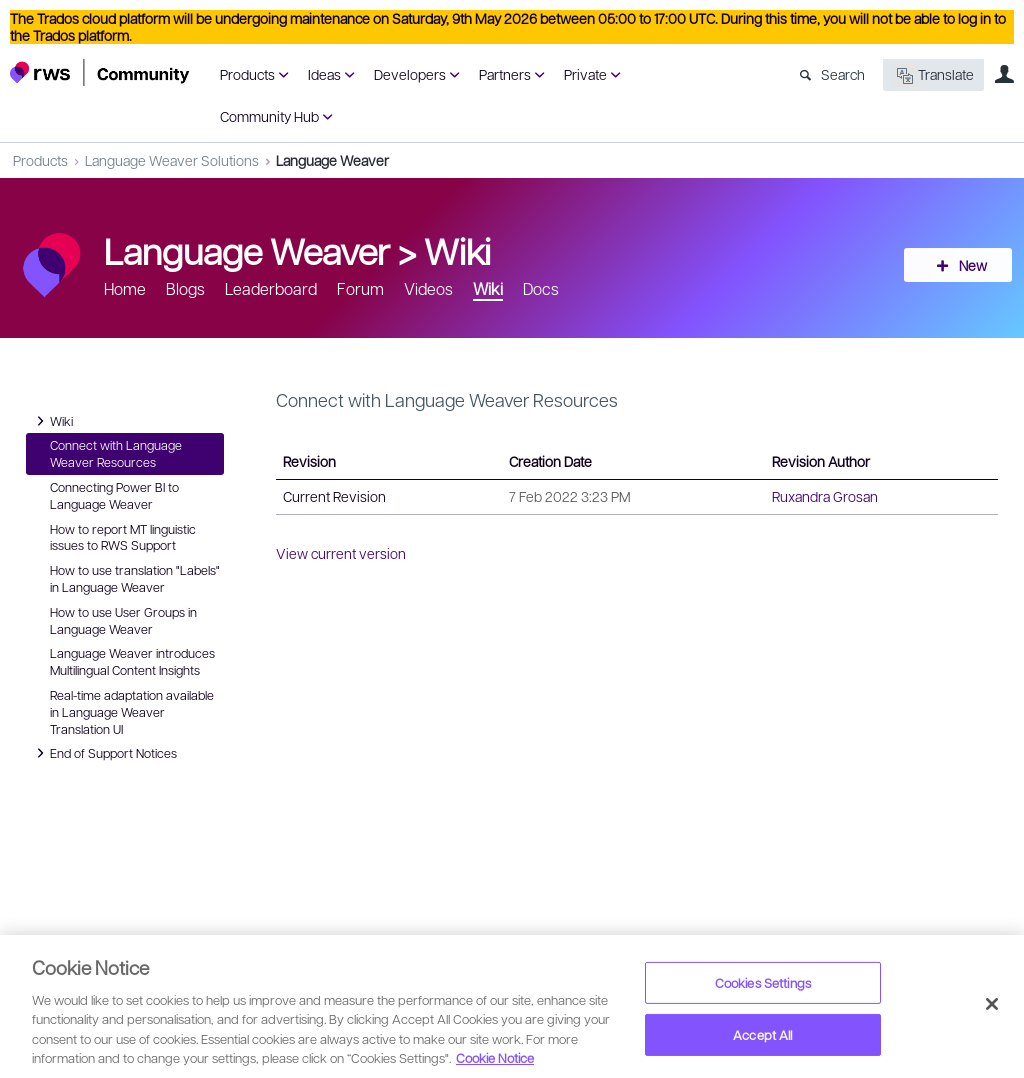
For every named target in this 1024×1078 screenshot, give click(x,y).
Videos (428, 288)
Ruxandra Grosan (825, 496)
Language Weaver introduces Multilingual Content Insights (132, 661)
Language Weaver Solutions (172, 160)
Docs (541, 288)
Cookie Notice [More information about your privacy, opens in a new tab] (495, 1057)
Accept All (762, 1034)
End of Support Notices (103, 753)
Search (843, 74)
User (1004, 74)
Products (247, 74)
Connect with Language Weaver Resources (116, 453)
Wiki (457, 250)
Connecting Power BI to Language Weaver (114, 495)
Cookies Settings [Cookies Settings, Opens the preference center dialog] (763, 982)
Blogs (185, 288)
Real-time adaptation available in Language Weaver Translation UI (132, 712)
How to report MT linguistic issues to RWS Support (123, 537)
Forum (360, 288)
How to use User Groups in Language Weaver (123, 620)
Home (125, 288)
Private (585, 74)
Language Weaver (332, 160)
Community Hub (269, 116)
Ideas (324, 74)
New (969, 265)
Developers (410, 74)
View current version (341, 553)
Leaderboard (271, 288)
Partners (505, 74)
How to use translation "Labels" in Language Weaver (135, 578)
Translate (933, 75)
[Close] (992, 1004)
